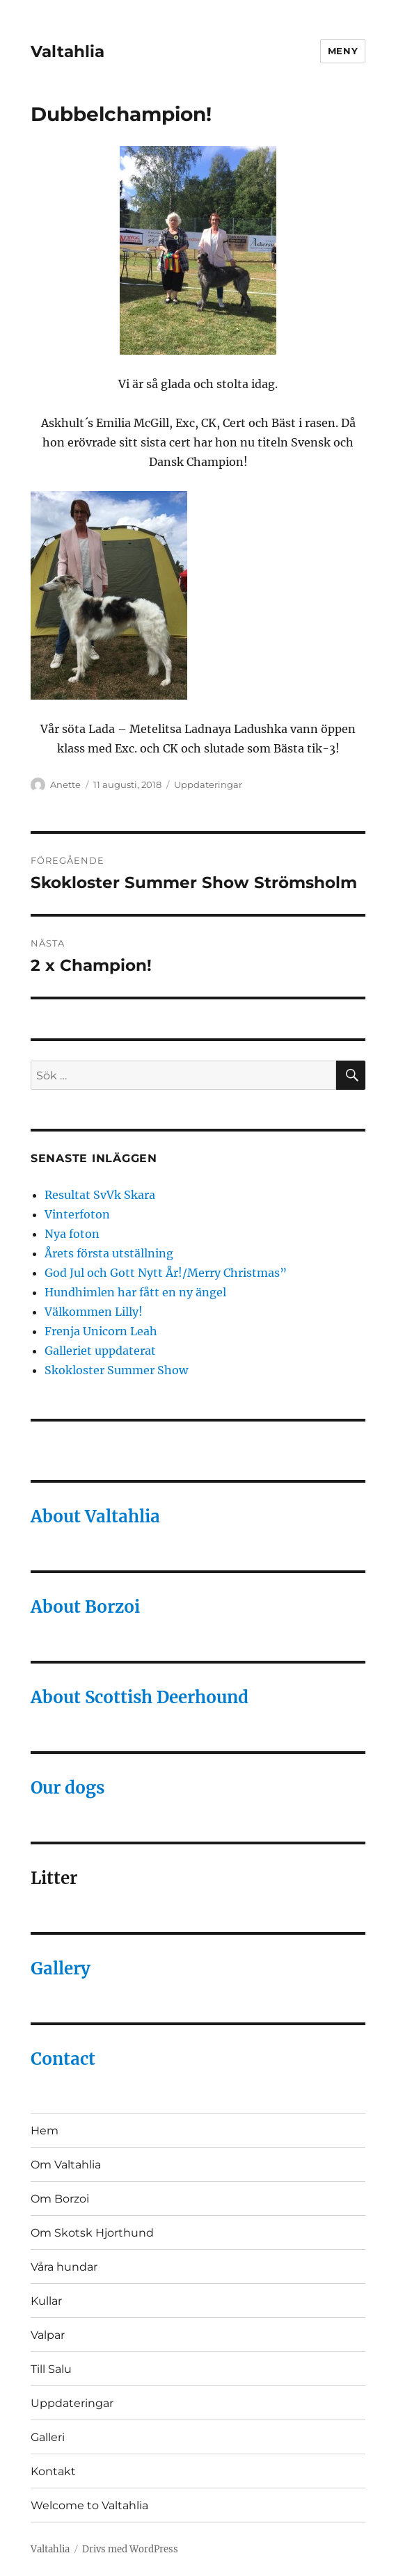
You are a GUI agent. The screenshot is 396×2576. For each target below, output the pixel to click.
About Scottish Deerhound (139, 1697)
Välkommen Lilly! (94, 1312)
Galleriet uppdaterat (100, 1351)
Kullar (46, 2301)
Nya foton (72, 1234)
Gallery (60, 1968)
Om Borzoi (60, 2198)
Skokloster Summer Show (116, 1370)
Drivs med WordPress (130, 2549)
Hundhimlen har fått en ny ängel (135, 1292)
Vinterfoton (77, 1214)
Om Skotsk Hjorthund (92, 2232)
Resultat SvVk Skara (100, 1195)
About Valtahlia (95, 1516)
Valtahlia (67, 51)
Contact (63, 2059)
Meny (343, 50)
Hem (44, 2130)
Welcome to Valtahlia (89, 2505)
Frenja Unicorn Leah (101, 1331)
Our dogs (67, 1787)
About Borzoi (85, 1607)
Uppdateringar (208, 784)
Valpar (48, 2335)
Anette (65, 784)
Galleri (48, 2437)
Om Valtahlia (66, 2164)
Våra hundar (64, 2266)
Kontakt (53, 2471)
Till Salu (51, 2369)
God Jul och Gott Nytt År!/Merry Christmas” (166, 1273)
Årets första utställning (109, 1253)
